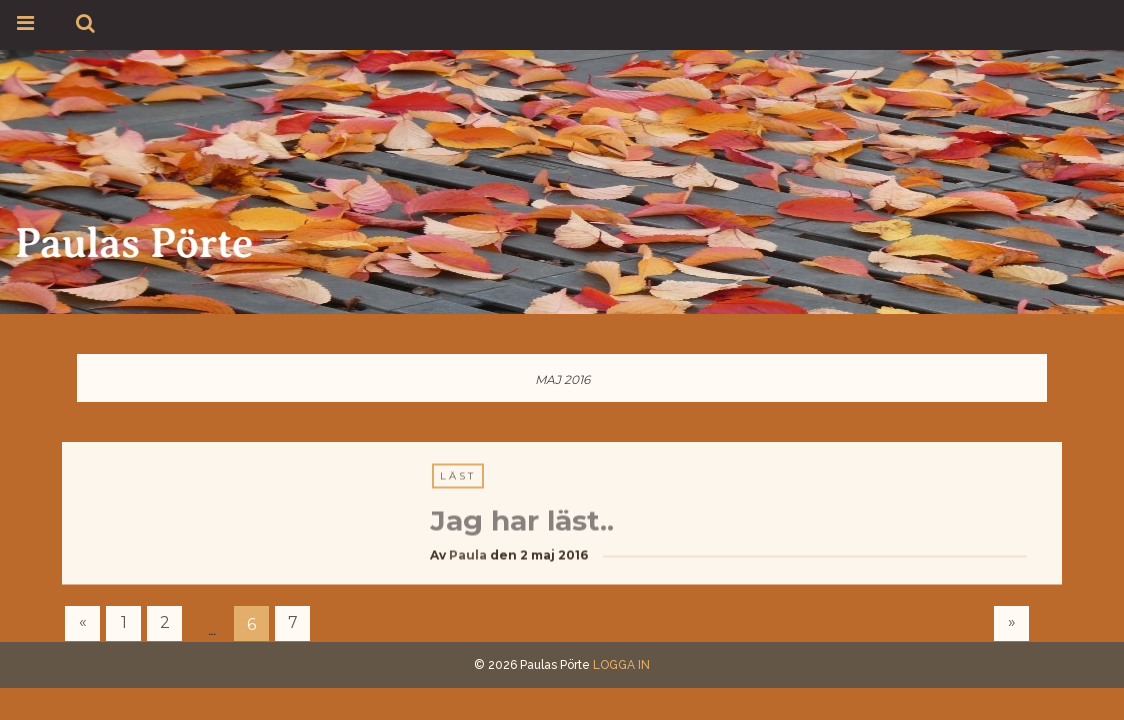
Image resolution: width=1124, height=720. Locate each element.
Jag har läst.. (522, 521)
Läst (458, 476)
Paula (468, 555)
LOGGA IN (621, 665)
